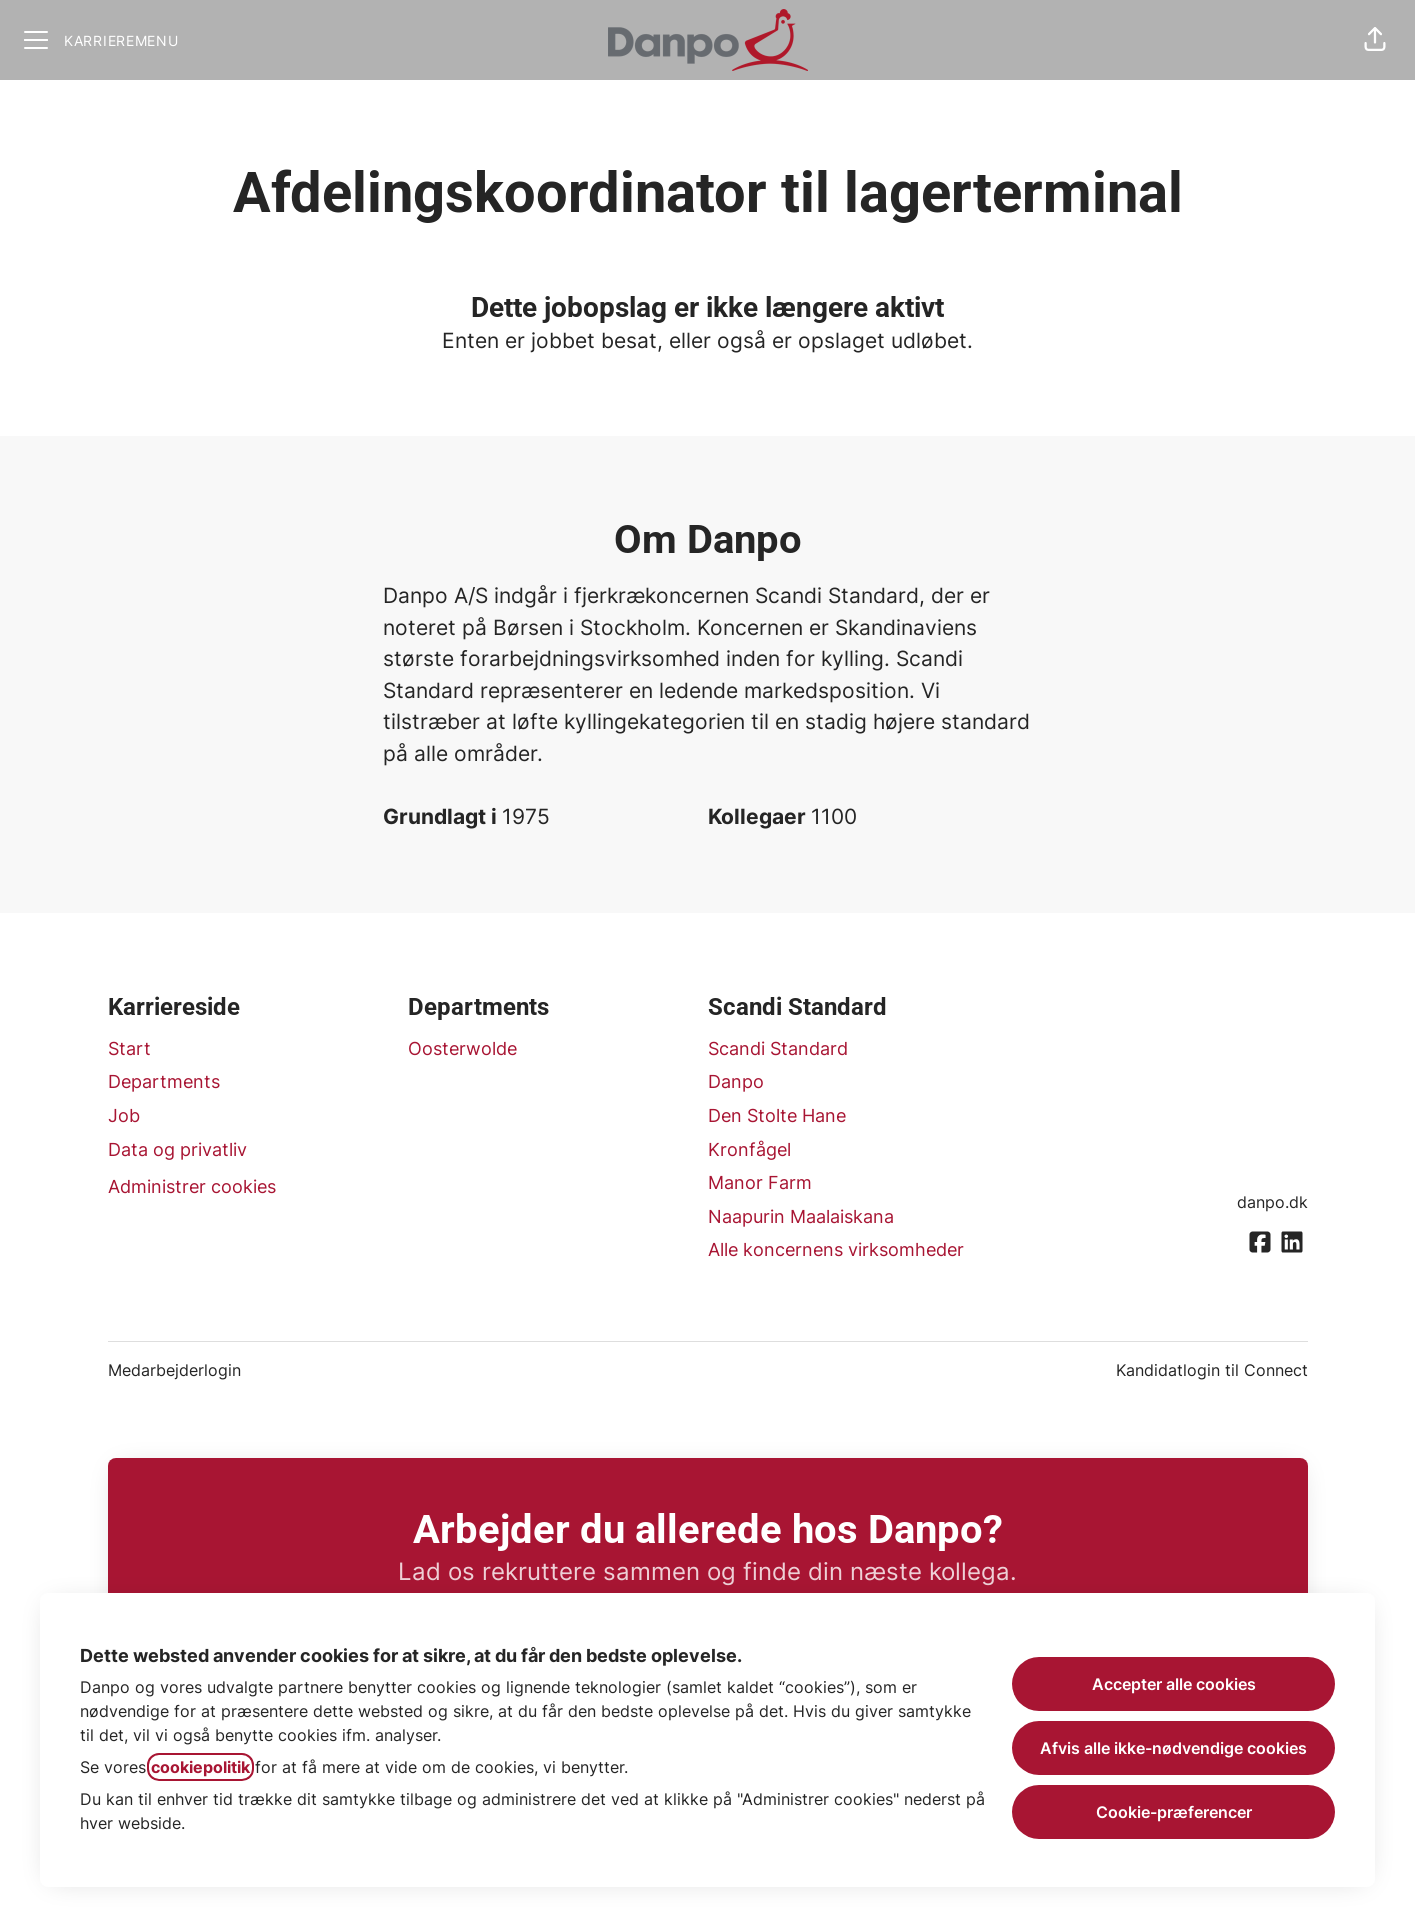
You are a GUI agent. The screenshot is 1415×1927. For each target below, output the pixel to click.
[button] (1375, 40)
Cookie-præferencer (1174, 1812)
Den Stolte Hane (777, 1115)
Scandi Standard (778, 1048)
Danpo (736, 1081)
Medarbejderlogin (174, 1370)
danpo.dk (1272, 1202)
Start (129, 1048)
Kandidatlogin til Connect (1212, 1370)
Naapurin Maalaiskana (801, 1216)
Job (124, 1115)
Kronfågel (749, 1149)
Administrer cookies (192, 1186)
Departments (164, 1081)
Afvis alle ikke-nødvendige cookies (1173, 1748)
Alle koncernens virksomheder (836, 1249)
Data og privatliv (177, 1149)
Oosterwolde (462, 1048)
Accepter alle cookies (1174, 1684)
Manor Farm (760, 1182)
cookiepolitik (200, 1767)
